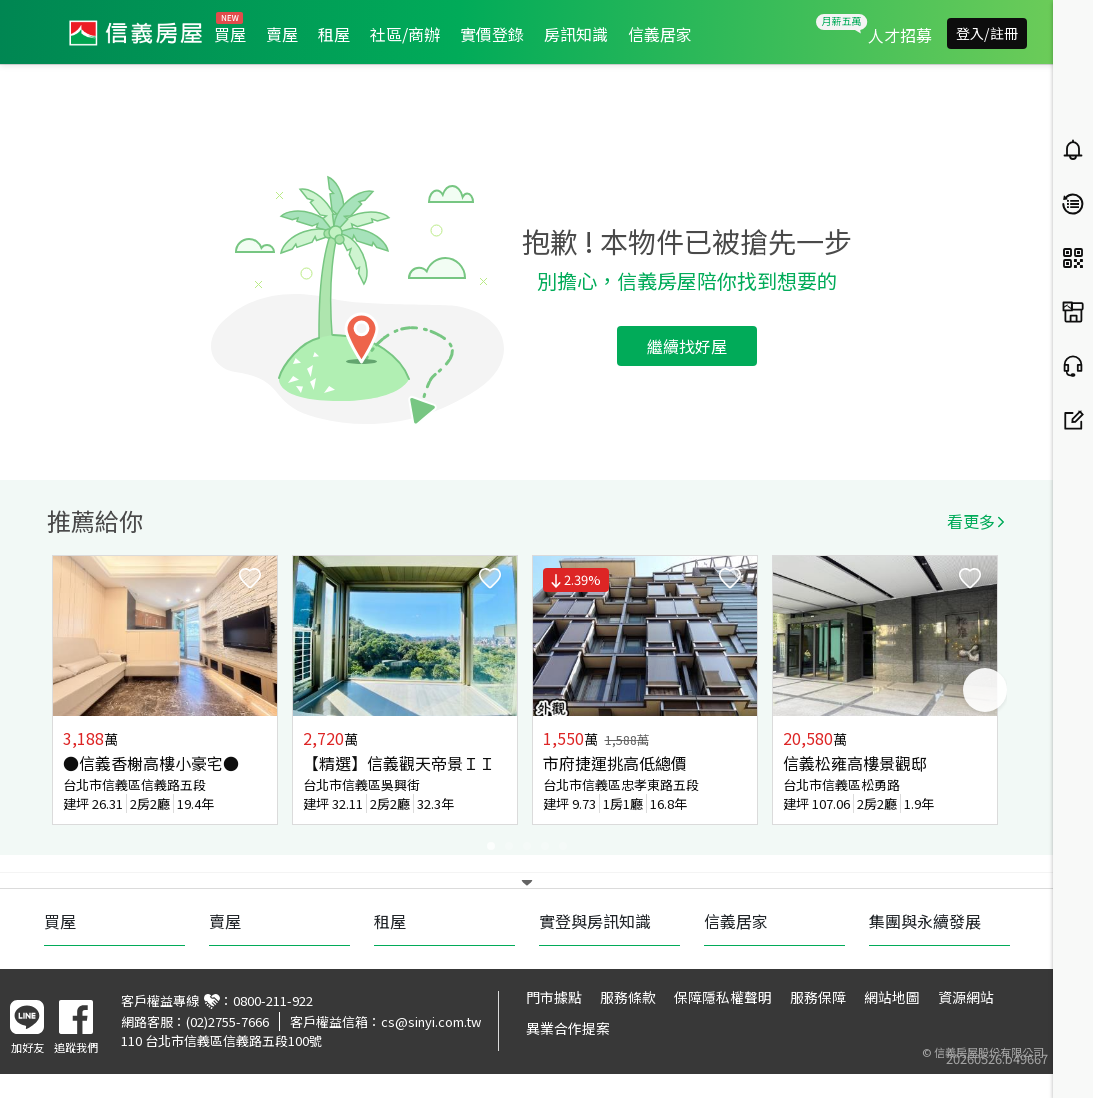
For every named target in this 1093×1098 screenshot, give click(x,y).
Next (985, 690)
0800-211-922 (273, 1000)
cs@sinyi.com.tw (431, 1021)
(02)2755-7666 (227, 1021)
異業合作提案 (568, 1028)
